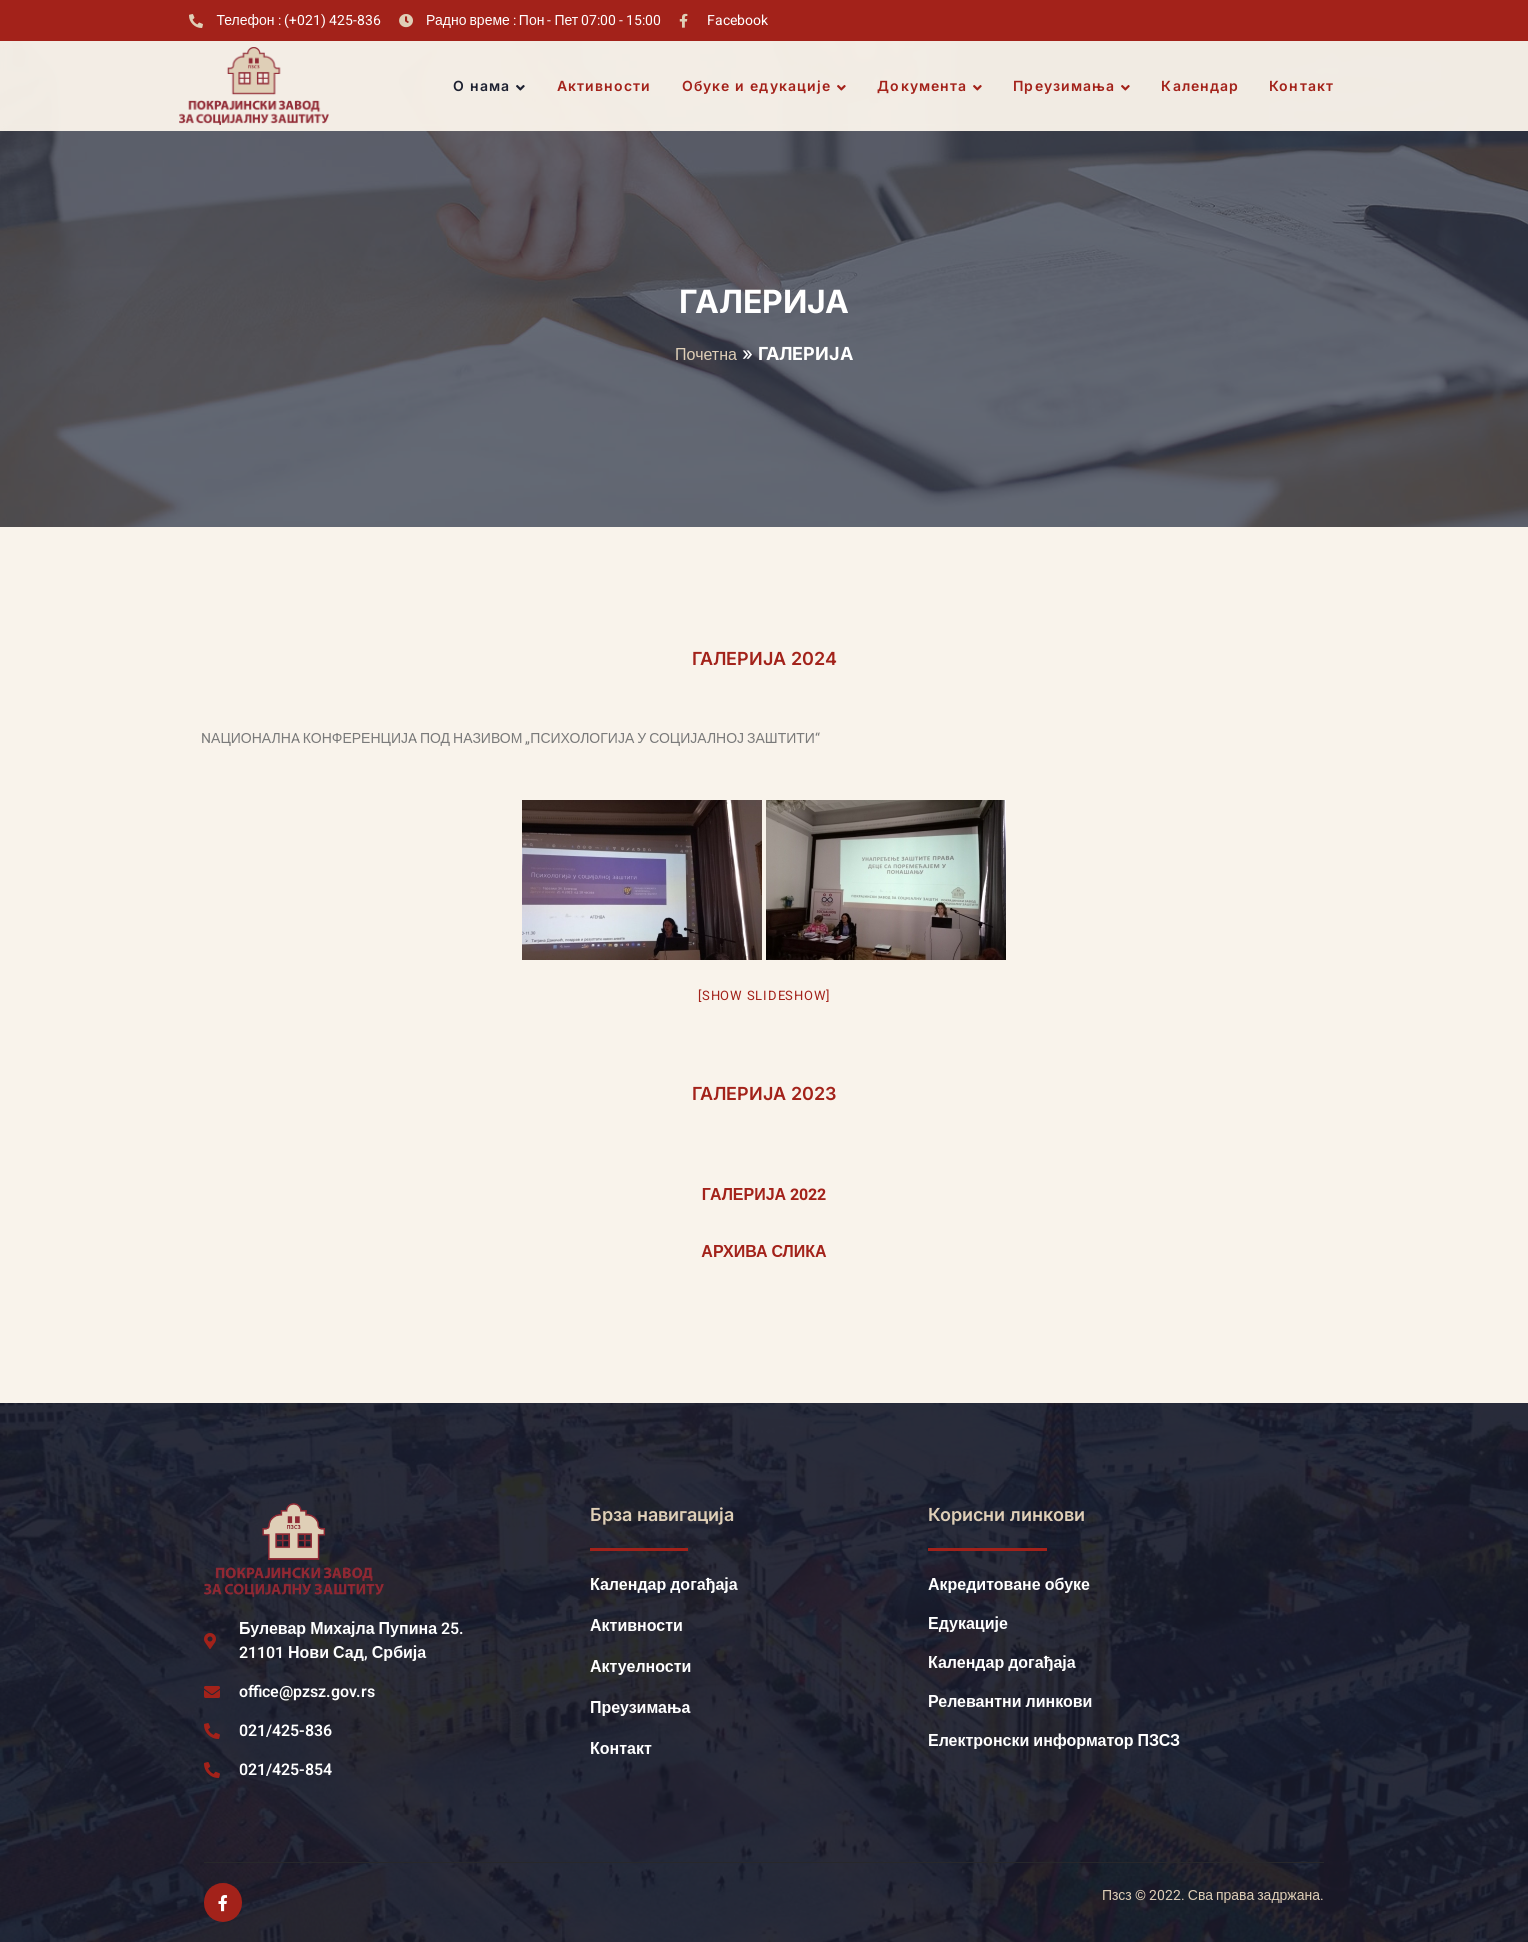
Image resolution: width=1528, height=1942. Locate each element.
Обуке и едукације (765, 86)
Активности (604, 85)
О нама (490, 86)
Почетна (706, 355)
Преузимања (1072, 86)
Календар (1200, 85)
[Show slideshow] (764, 995)
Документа (930, 86)
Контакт (1301, 85)
